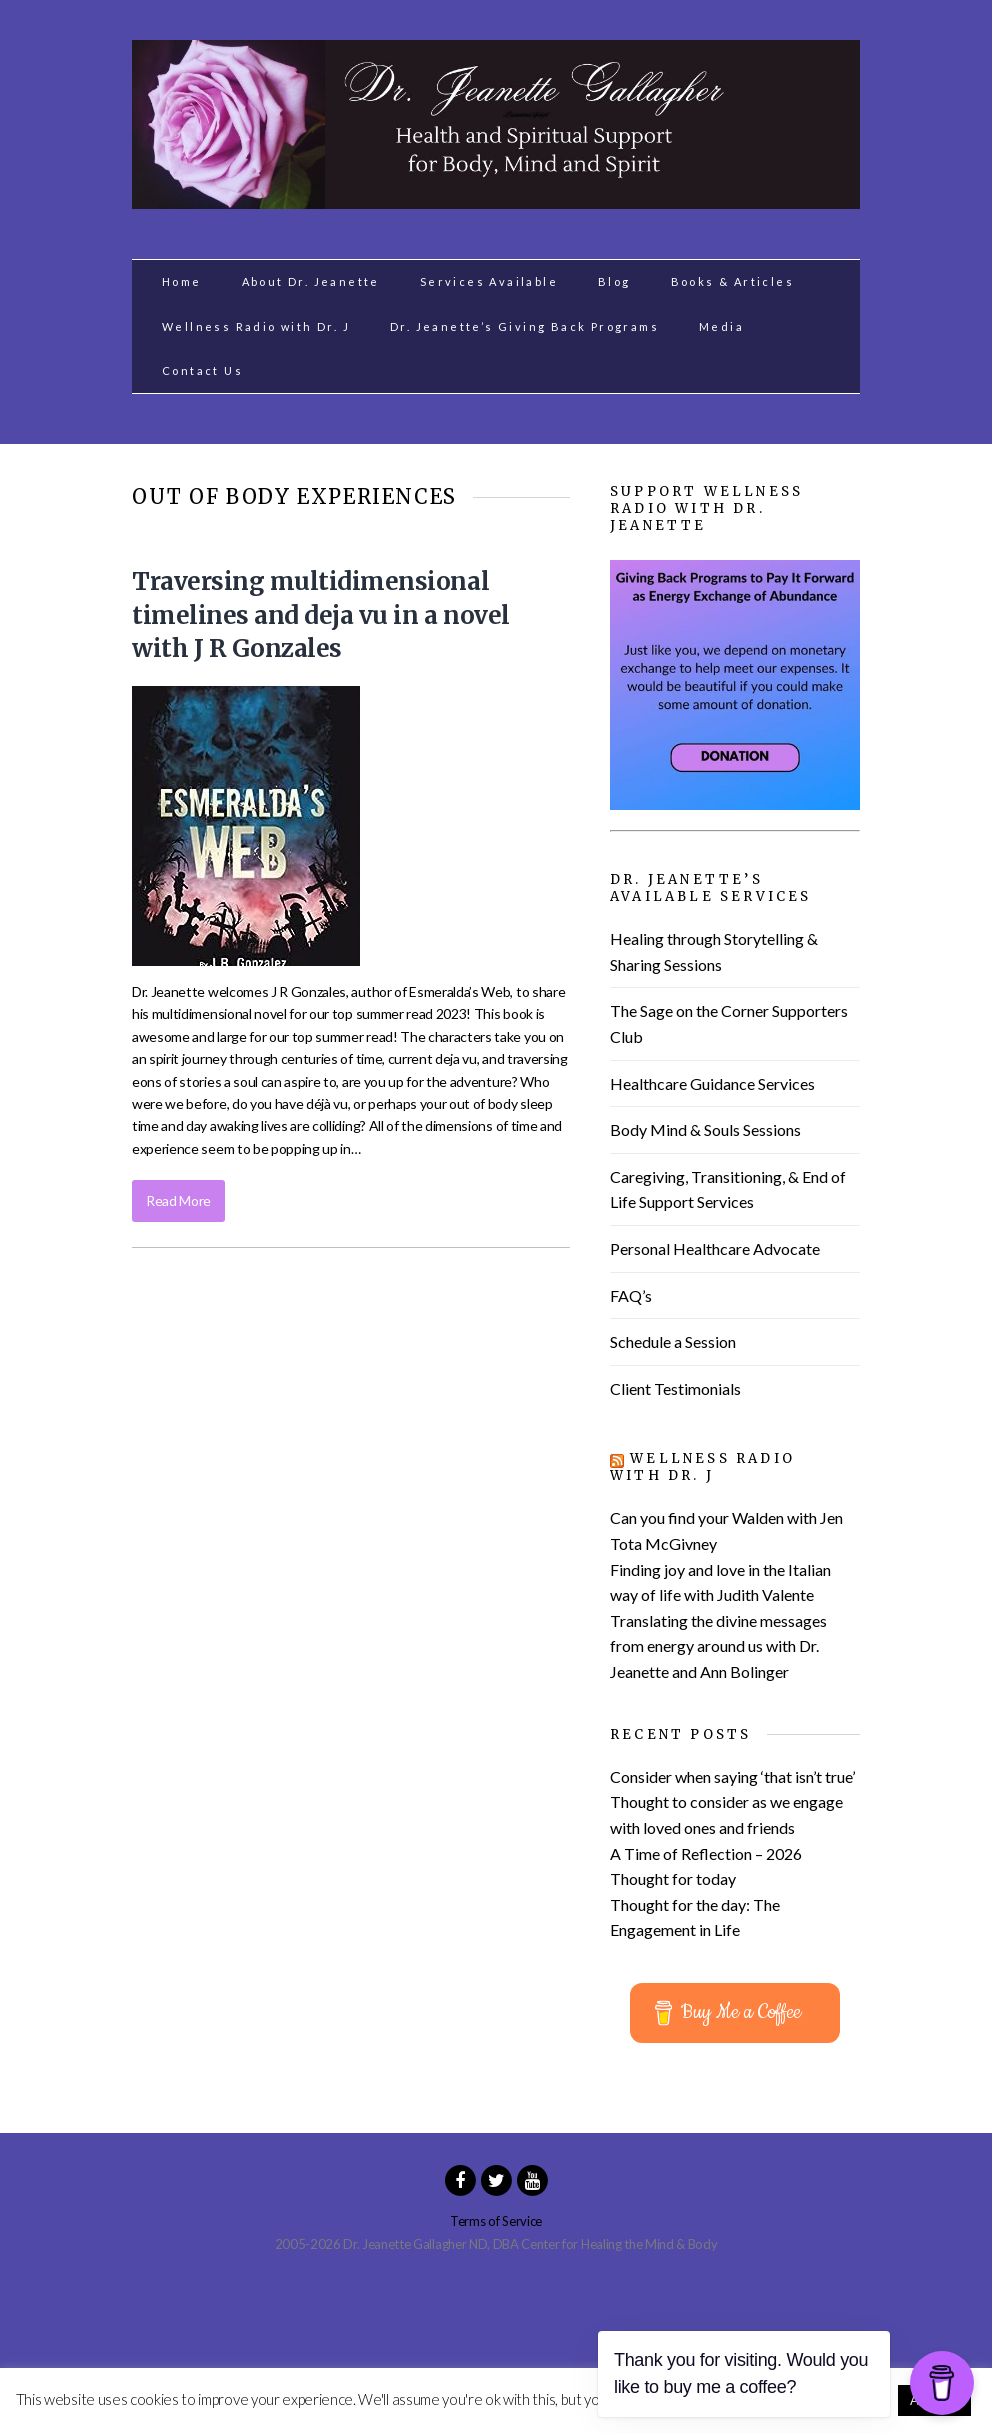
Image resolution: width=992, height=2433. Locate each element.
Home (182, 281)
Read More (178, 1200)
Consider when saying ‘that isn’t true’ (732, 1776)
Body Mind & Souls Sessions (705, 1129)
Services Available (489, 281)
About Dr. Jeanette (311, 281)
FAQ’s (631, 1295)
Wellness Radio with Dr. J (256, 326)
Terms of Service (496, 2221)
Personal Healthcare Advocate (715, 1248)
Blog (614, 281)
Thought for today (673, 1878)
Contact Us (202, 370)
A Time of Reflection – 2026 (706, 1853)
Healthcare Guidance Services (712, 1083)
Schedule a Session (673, 1341)
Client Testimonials (675, 1388)
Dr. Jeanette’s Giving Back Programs (524, 326)
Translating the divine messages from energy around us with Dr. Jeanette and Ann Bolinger (718, 1646)
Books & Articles (732, 281)
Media (721, 326)
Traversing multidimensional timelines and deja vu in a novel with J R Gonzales (321, 615)
